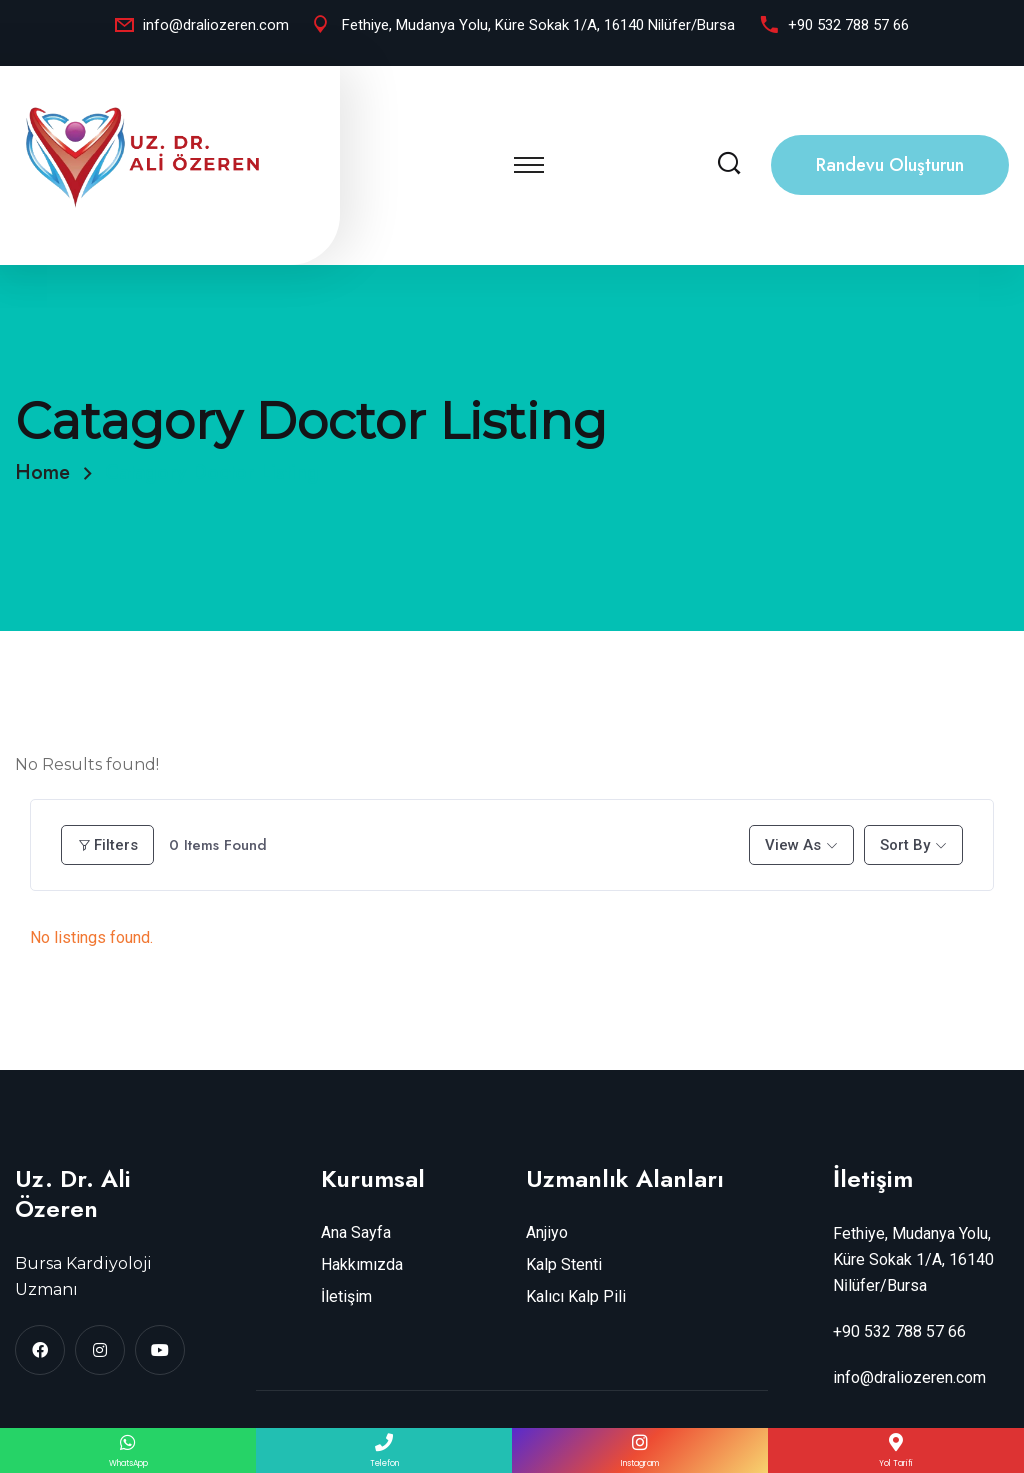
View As (793, 845)
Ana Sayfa (356, 1232)
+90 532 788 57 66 (848, 25)
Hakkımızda (362, 1264)
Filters (107, 845)
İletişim (346, 1296)
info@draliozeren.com (216, 25)
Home (48, 472)
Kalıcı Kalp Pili (576, 1296)
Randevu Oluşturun (890, 165)
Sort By (905, 845)
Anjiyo (547, 1232)
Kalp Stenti (564, 1264)
